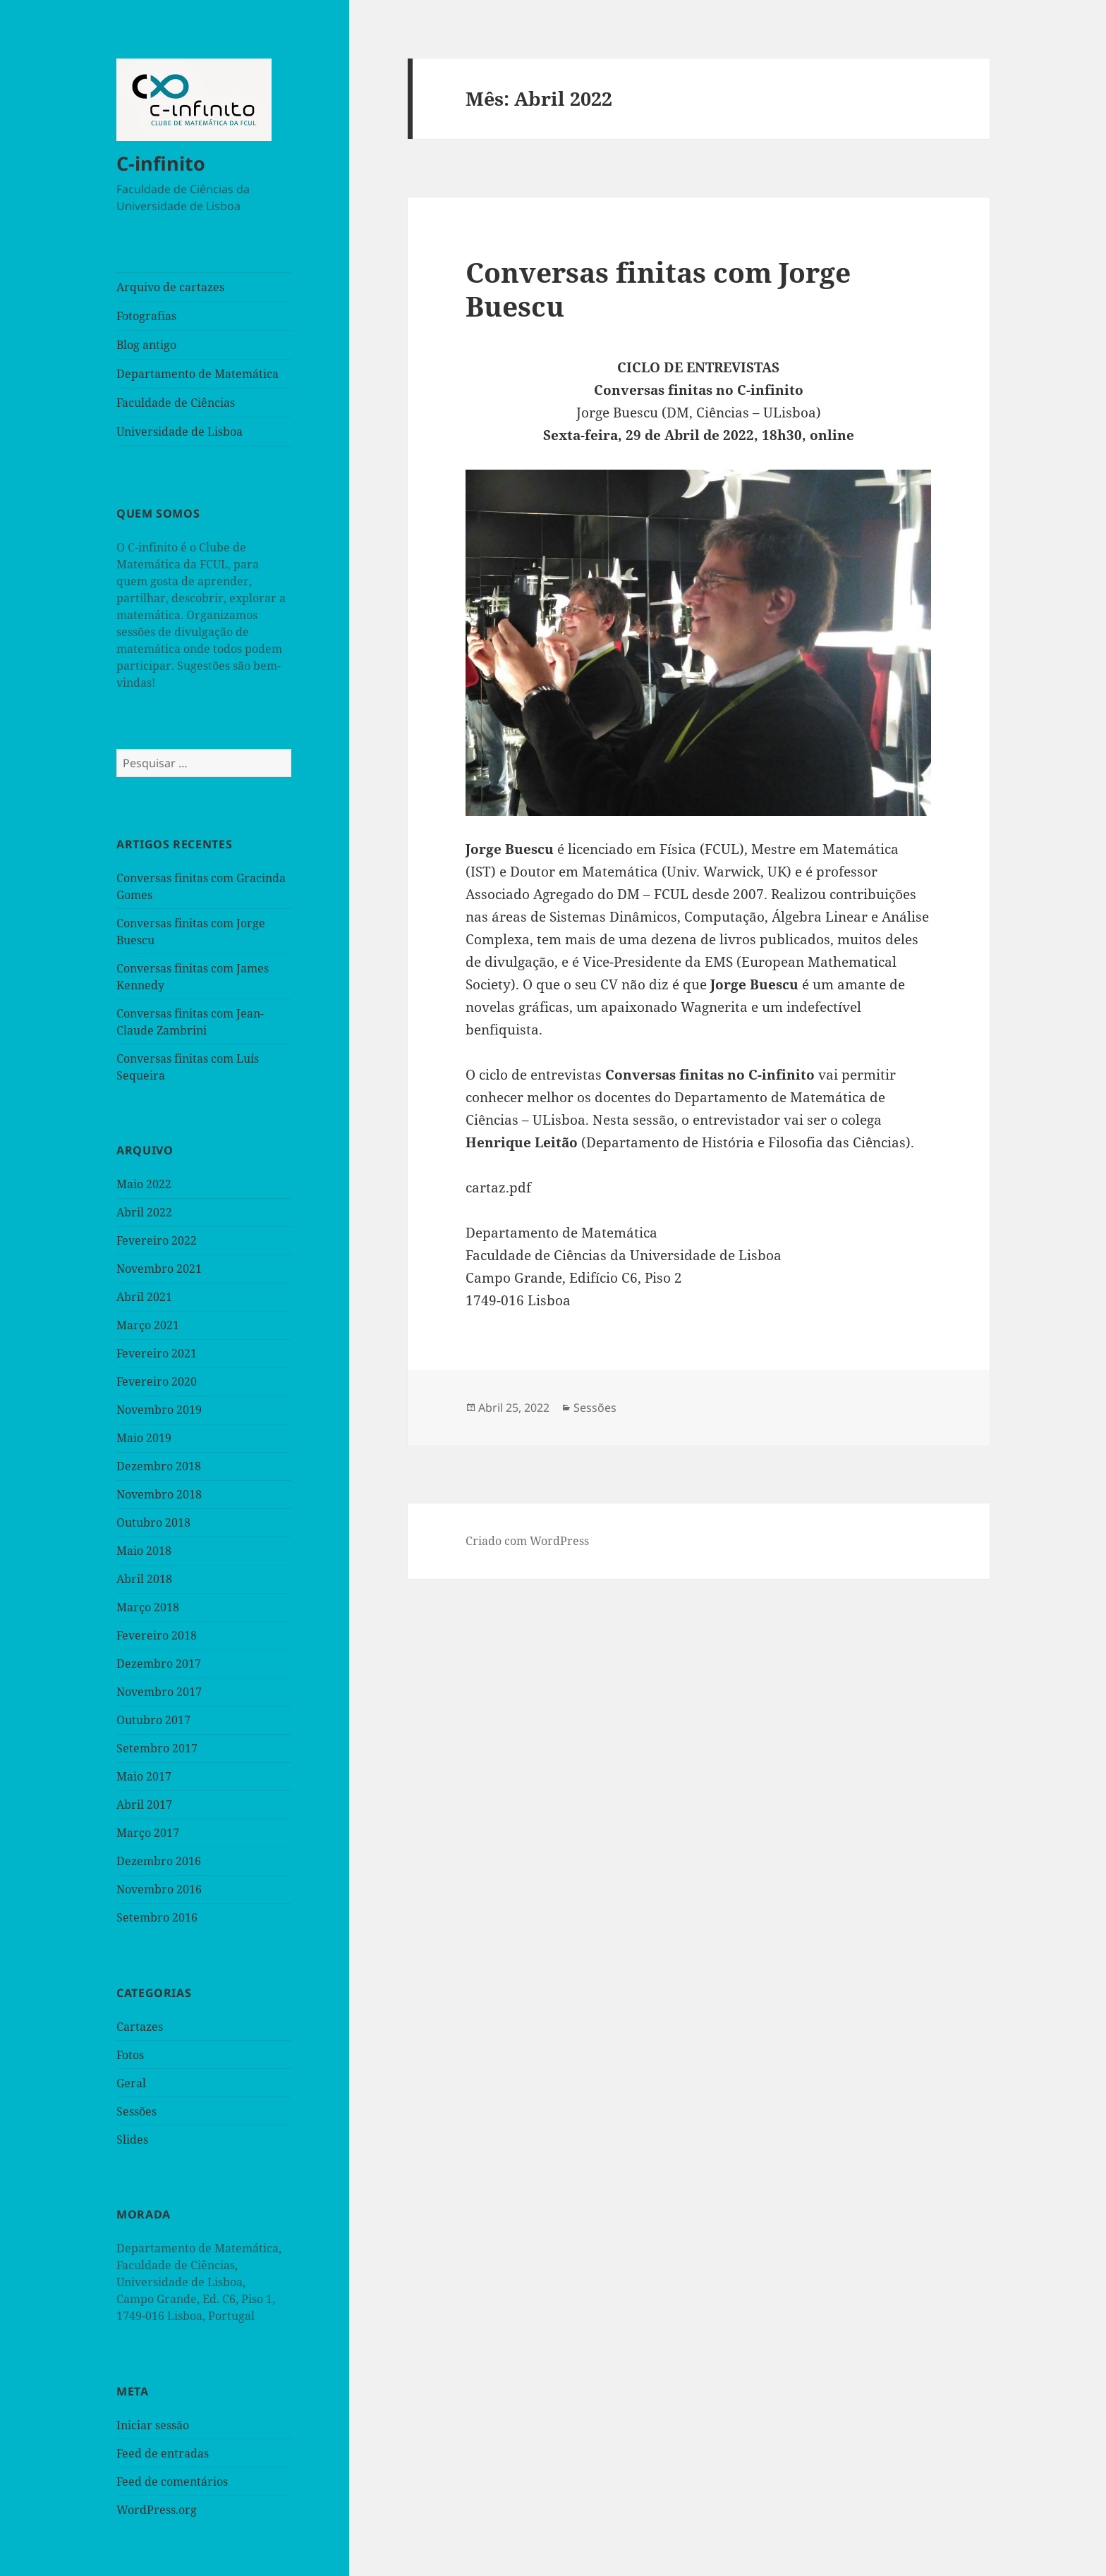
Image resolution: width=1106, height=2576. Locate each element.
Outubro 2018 (153, 1522)
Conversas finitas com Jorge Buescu (658, 288)
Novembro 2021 (159, 1268)
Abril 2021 (144, 1297)
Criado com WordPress (527, 1541)
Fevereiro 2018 (156, 1635)
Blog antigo (146, 345)
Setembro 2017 (157, 1748)
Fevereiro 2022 (156, 1240)
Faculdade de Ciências (175, 402)
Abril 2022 (144, 1212)
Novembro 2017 (159, 1691)
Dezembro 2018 (158, 1466)
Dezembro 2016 (158, 1861)
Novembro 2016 (159, 1889)
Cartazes (139, 2026)
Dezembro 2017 (158, 1663)
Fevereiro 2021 (156, 1353)
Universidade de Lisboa (179, 431)
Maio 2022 (143, 1184)
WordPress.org (156, 2509)
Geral (131, 2083)
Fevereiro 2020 (156, 1381)
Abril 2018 (144, 1579)
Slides (132, 2139)
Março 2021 (147, 1325)
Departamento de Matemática (197, 373)
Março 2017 (147, 1833)
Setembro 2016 (157, 1917)
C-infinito (160, 163)
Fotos (130, 2055)
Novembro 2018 (159, 1494)
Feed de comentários (172, 2481)
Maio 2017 (143, 1776)
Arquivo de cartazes (170, 287)
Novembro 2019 (159, 1409)
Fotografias (146, 316)
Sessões (136, 2111)
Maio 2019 (143, 1438)
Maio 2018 (143, 1550)
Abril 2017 (144, 1804)
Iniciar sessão (152, 2425)
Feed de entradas (162, 2453)
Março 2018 (147, 1607)
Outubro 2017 (153, 1720)
